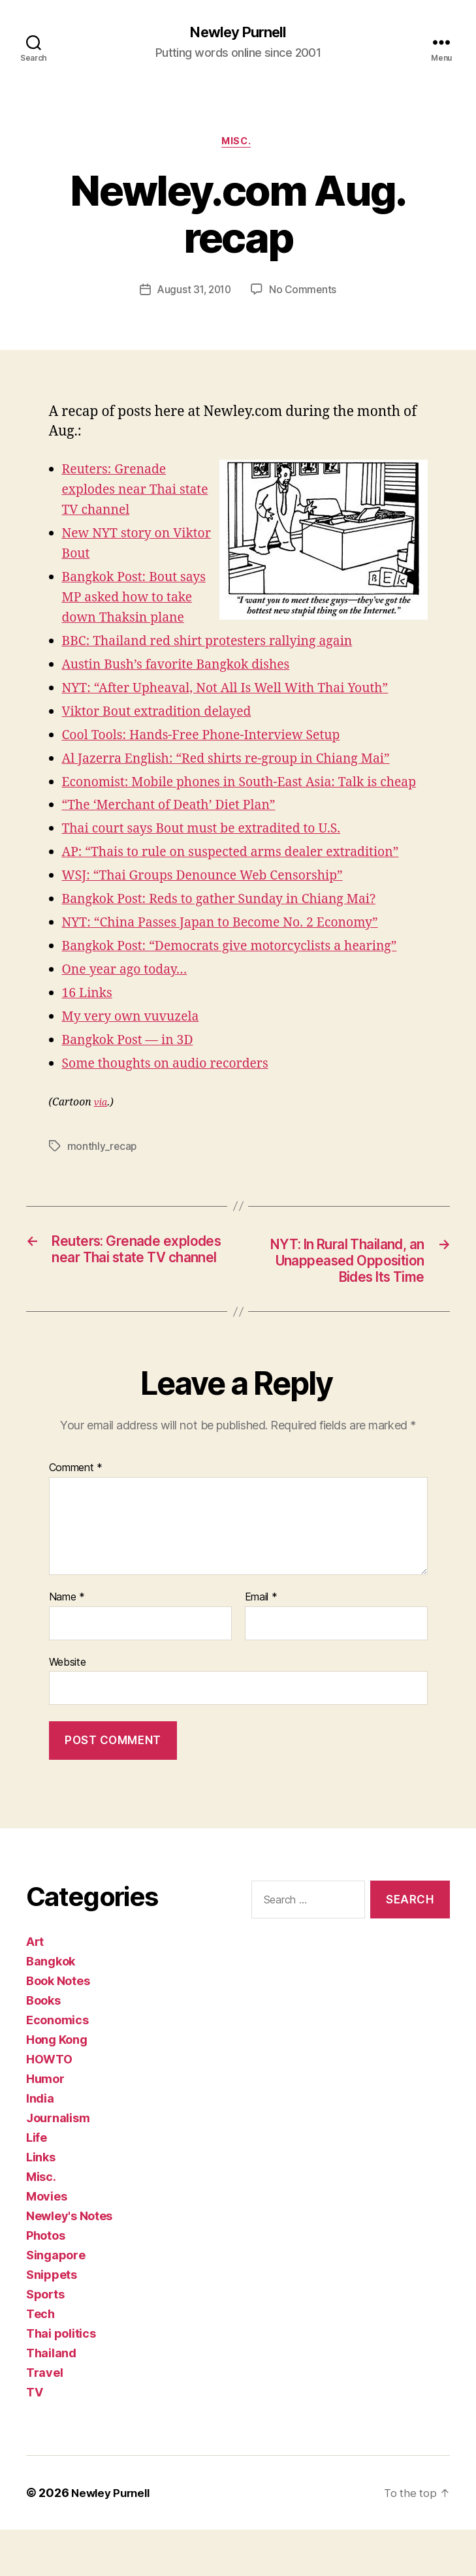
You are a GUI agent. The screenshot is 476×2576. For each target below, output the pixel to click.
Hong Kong (56, 2086)
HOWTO (49, 2105)
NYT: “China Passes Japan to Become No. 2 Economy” (233, 946)
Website (67, 1708)
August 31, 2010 (194, 293)
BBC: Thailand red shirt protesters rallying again (219, 644)
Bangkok (50, 2007)
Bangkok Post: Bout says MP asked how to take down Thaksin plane (139, 600)
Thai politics (61, 2380)
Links (41, 2203)
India (40, 2145)
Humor (45, 2125)
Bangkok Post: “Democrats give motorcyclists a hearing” (243, 969)
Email (261, 1643)
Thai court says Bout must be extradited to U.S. (212, 852)
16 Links (89, 1016)
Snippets (51, 2321)
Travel (44, 2419)
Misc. (238, 144)
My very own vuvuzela (136, 1040)
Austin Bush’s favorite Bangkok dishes (185, 667)
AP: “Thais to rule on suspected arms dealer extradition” (244, 875)
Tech (40, 2360)
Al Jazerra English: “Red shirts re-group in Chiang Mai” (239, 762)
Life (36, 2184)
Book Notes (57, 2027)
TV (34, 2438)
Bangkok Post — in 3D (133, 1063)
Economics (57, 2066)
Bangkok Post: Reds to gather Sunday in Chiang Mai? (231, 922)
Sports (45, 2340)
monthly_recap (102, 1169)
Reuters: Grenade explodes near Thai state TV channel (124, 493)
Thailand (51, 2399)
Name (67, 1643)
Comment (76, 1515)
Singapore (56, 2301)
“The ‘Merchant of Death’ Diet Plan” (177, 828)
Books (43, 2047)
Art (35, 1988)
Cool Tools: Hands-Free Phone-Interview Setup (212, 738)
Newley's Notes (69, 2262)
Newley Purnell (238, 32)
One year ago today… (129, 993)
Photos (45, 2282)
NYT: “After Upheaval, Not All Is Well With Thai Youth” (238, 691)
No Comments (304, 293)
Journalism (57, 2164)
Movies (46, 2243)
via (101, 1125)
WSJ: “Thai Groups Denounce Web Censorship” (214, 899)
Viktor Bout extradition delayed (164, 715)
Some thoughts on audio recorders (173, 1087)
